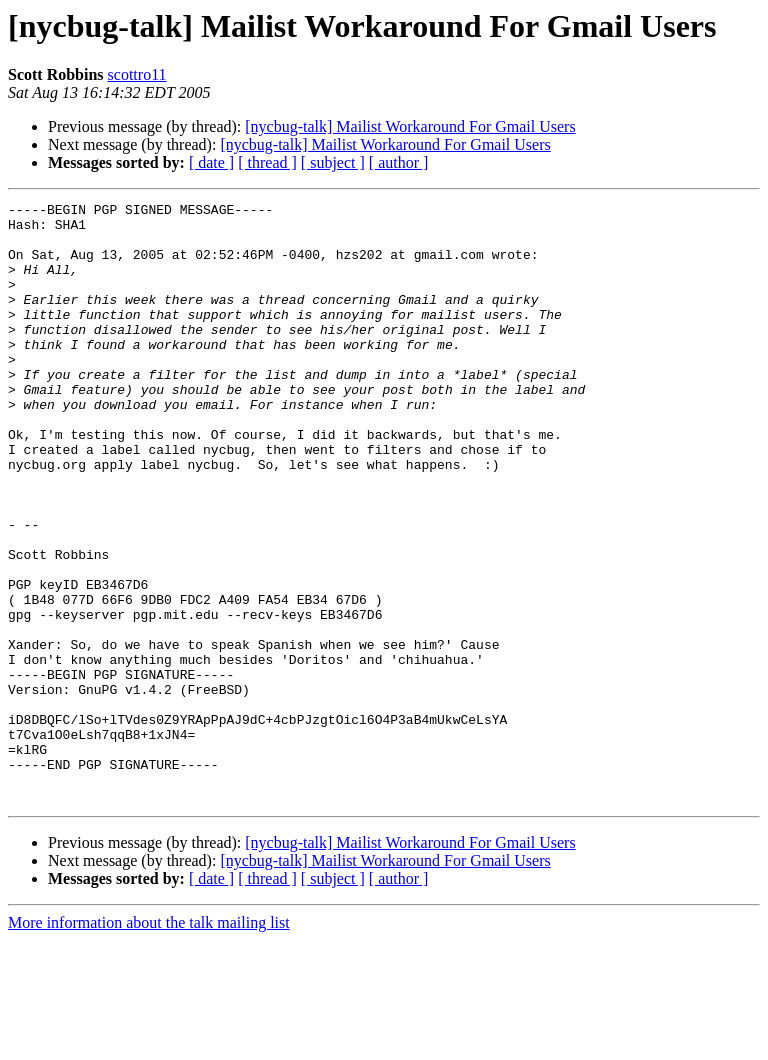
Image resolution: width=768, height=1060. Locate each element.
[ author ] (399, 162)
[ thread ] (267, 162)
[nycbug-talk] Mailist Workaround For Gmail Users (410, 126)
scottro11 (137, 74)
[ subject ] (333, 162)
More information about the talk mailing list (149, 1042)
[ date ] (211, 162)
